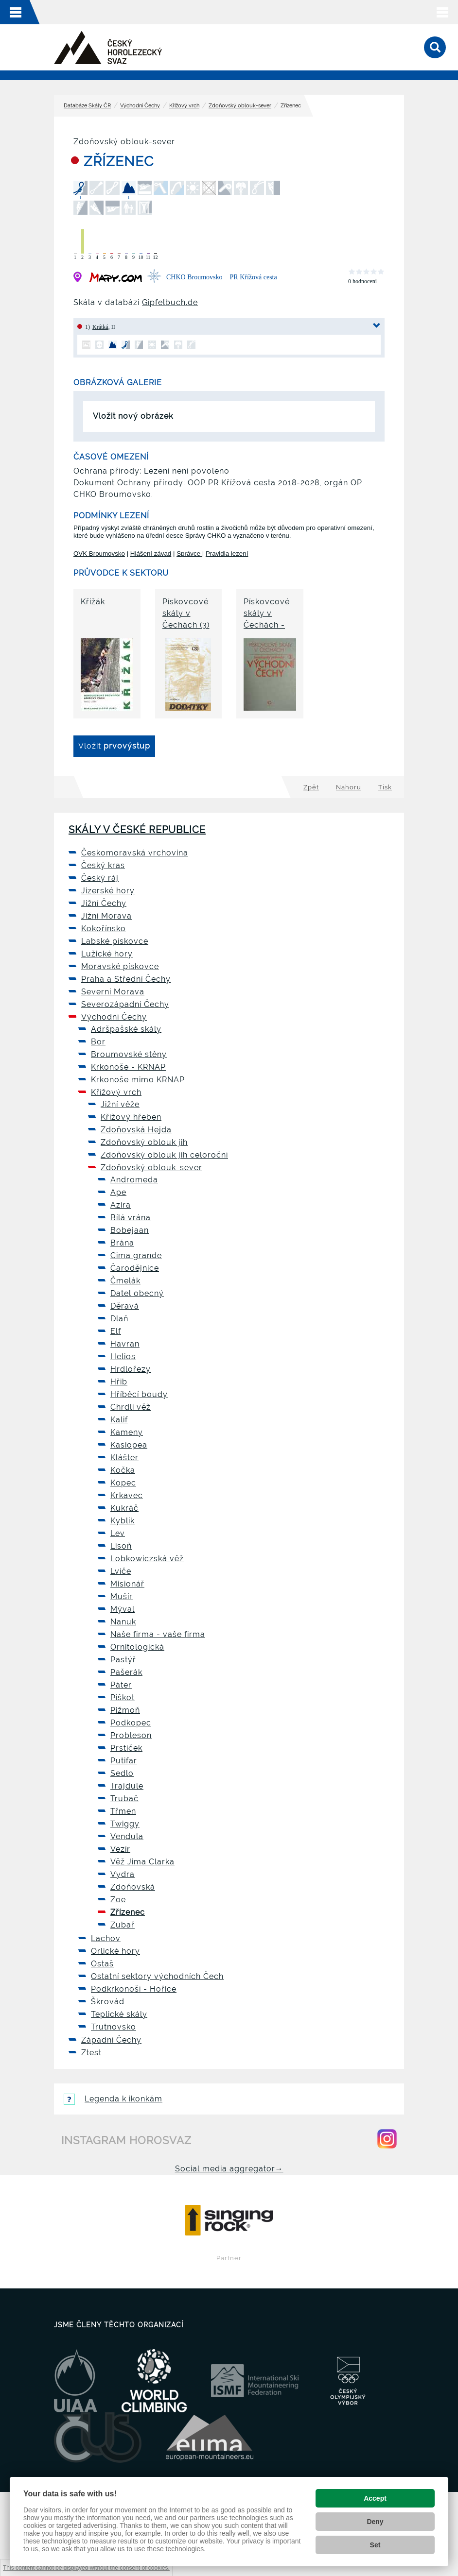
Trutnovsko (113, 2026)
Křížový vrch (184, 105)
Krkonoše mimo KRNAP (138, 1079)
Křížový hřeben (131, 1117)
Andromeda (134, 1179)
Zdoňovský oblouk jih (144, 1142)
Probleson (131, 1735)
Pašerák (126, 1672)
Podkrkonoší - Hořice (133, 1989)
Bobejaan (129, 1230)
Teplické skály (119, 2014)
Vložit (114, 746)
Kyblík (122, 1520)
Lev (117, 1533)
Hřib (118, 1381)
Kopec (123, 1482)
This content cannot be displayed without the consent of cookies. (86, 2567)
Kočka (122, 1470)
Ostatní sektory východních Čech (157, 1976)
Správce (189, 553)
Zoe (118, 1899)
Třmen (123, 1811)
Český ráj (100, 878)
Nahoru (348, 787)
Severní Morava (112, 991)
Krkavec (126, 1495)
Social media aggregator (229, 2168)
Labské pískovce (114, 941)
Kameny (126, 1432)
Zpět (311, 787)
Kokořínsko (103, 928)
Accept (375, 2498)
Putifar (123, 1760)
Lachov (106, 1938)
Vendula (126, 1836)
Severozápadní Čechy (125, 1004)
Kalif (119, 1419)
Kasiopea (128, 1445)
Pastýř (123, 1659)
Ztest (91, 2052)
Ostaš (102, 1963)
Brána (122, 1242)
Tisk (385, 787)
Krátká (100, 327)
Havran (125, 1343)
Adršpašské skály (126, 1029)
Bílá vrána (130, 1217)
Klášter (124, 1457)
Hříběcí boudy (139, 1394)
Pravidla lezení (227, 553)
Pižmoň (125, 1710)
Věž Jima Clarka (142, 1861)
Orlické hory (115, 1951)
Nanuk (123, 1621)
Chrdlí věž (130, 1407)
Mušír (121, 1596)
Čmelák (125, 1280)
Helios (123, 1356)
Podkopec (130, 1722)
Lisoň (121, 1546)
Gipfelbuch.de (170, 302)
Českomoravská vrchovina (134, 852)
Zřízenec (127, 1912)
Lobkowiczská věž (147, 1558)
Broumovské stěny (129, 1054)
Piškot (122, 1697)
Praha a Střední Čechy (126, 979)
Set (375, 2545)
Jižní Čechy (103, 903)
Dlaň (119, 1318)
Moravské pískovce (120, 966)
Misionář (127, 1583)
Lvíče (120, 1571)
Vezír (120, 1849)
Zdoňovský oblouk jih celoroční (164, 1155)
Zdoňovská (132, 1887)
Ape (118, 1192)
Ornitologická (137, 1647)
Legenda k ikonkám (113, 2098)
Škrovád (107, 2001)
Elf (115, 1331)
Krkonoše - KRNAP (128, 1067)
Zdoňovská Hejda (136, 1129)
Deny (375, 2521)
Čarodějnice (134, 1268)
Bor (98, 1041)
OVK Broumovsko (99, 553)
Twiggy (125, 1823)
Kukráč (124, 1508)
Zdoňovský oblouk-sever (240, 105)
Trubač (124, 1798)
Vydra (122, 1874)
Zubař (122, 1924)
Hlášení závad (150, 553)
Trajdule (126, 1786)
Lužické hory (107, 953)
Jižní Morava (106, 916)
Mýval (122, 1609)
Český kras (103, 865)
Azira (120, 1205)
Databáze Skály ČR (87, 105)
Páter (121, 1684)
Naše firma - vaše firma (157, 1634)
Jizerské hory (108, 890)
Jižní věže (120, 1104)
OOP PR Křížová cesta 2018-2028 (253, 482)
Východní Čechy (140, 105)
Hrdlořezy (130, 1369)
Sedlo (122, 1773)
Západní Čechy (111, 2040)
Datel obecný (137, 1293)
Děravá (124, 1306)
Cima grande (136, 1255)
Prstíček (126, 1748)
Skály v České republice (137, 830)
